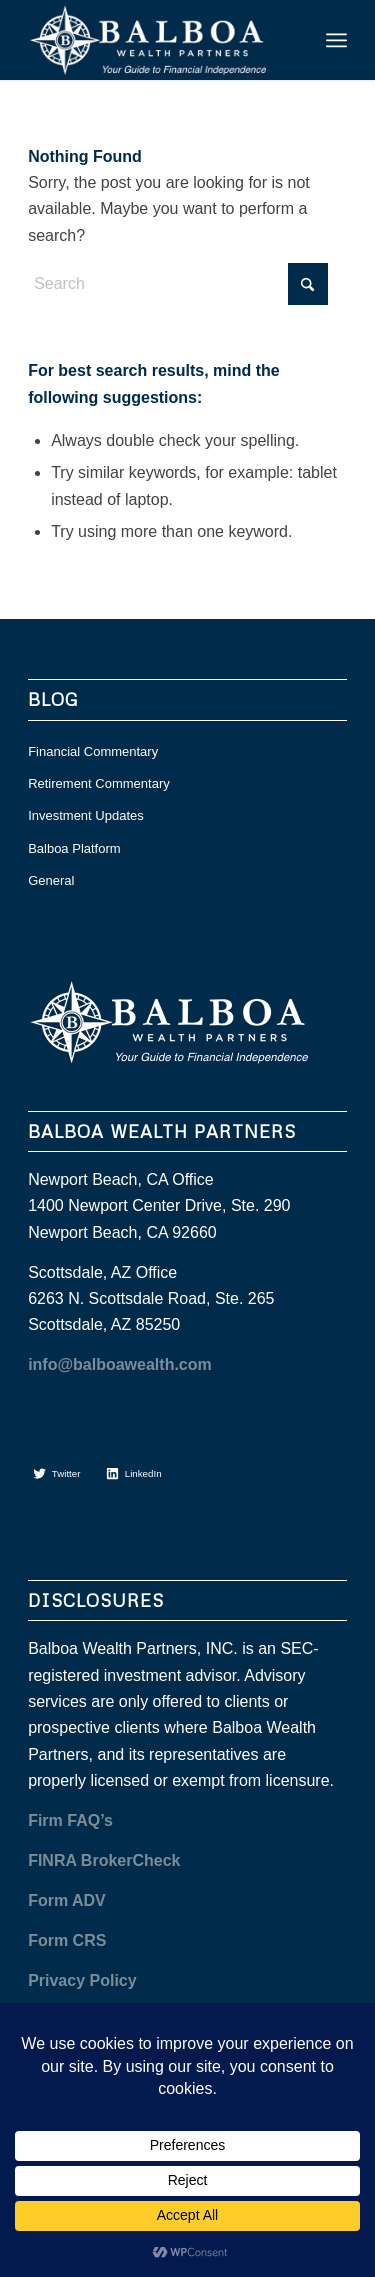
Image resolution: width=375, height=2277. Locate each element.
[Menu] (336, 40)
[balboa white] (155, 40)
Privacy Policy (82, 1980)
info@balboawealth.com (120, 1364)
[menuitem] (336, 40)
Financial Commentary (93, 751)
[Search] (178, 284)
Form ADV (67, 1900)
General (51, 880)
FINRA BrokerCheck (104, 1860)
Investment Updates (86, 815)
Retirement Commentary (99, 783)
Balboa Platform (74, 848)
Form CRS (67, 1940)
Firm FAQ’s (70, 1820)
